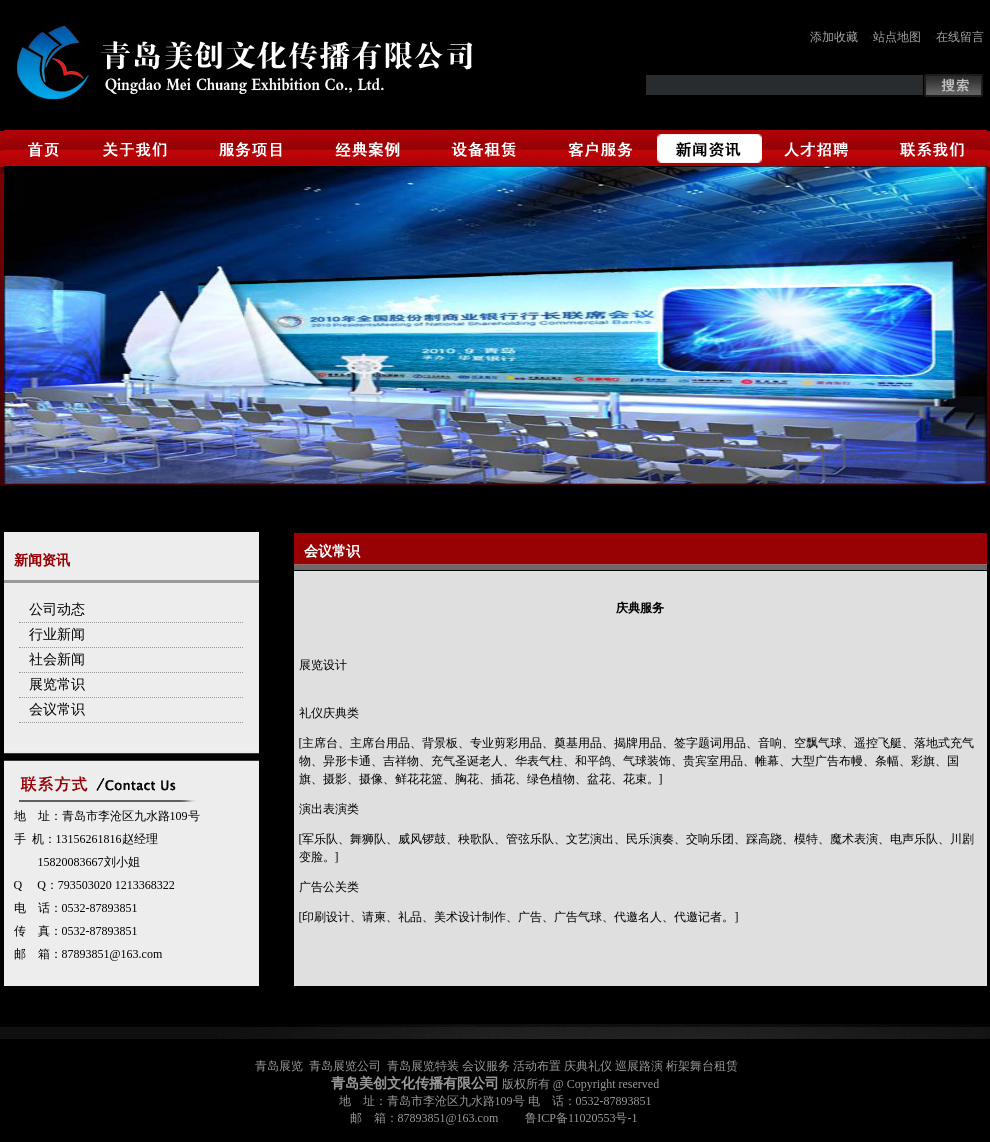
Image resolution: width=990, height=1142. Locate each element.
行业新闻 (57, 634)
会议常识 (57, 709)
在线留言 (960, 37)
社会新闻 (57, 659)
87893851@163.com (112, 954)
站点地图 (897, 37)
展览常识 (57, 684)
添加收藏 (834, 37)
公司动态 (57, 609)
